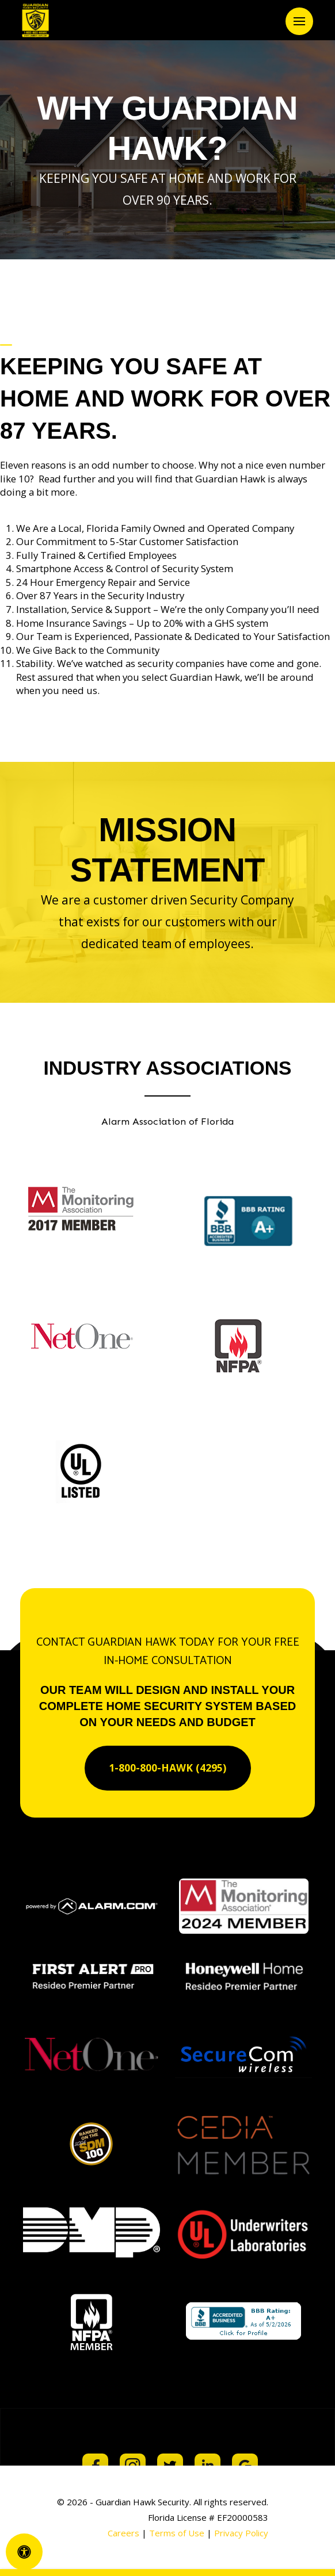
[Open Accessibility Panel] (24, 2551)
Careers (123, 2533)
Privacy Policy (241, 2533)
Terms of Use (178, 2533)
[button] (299, 21)
